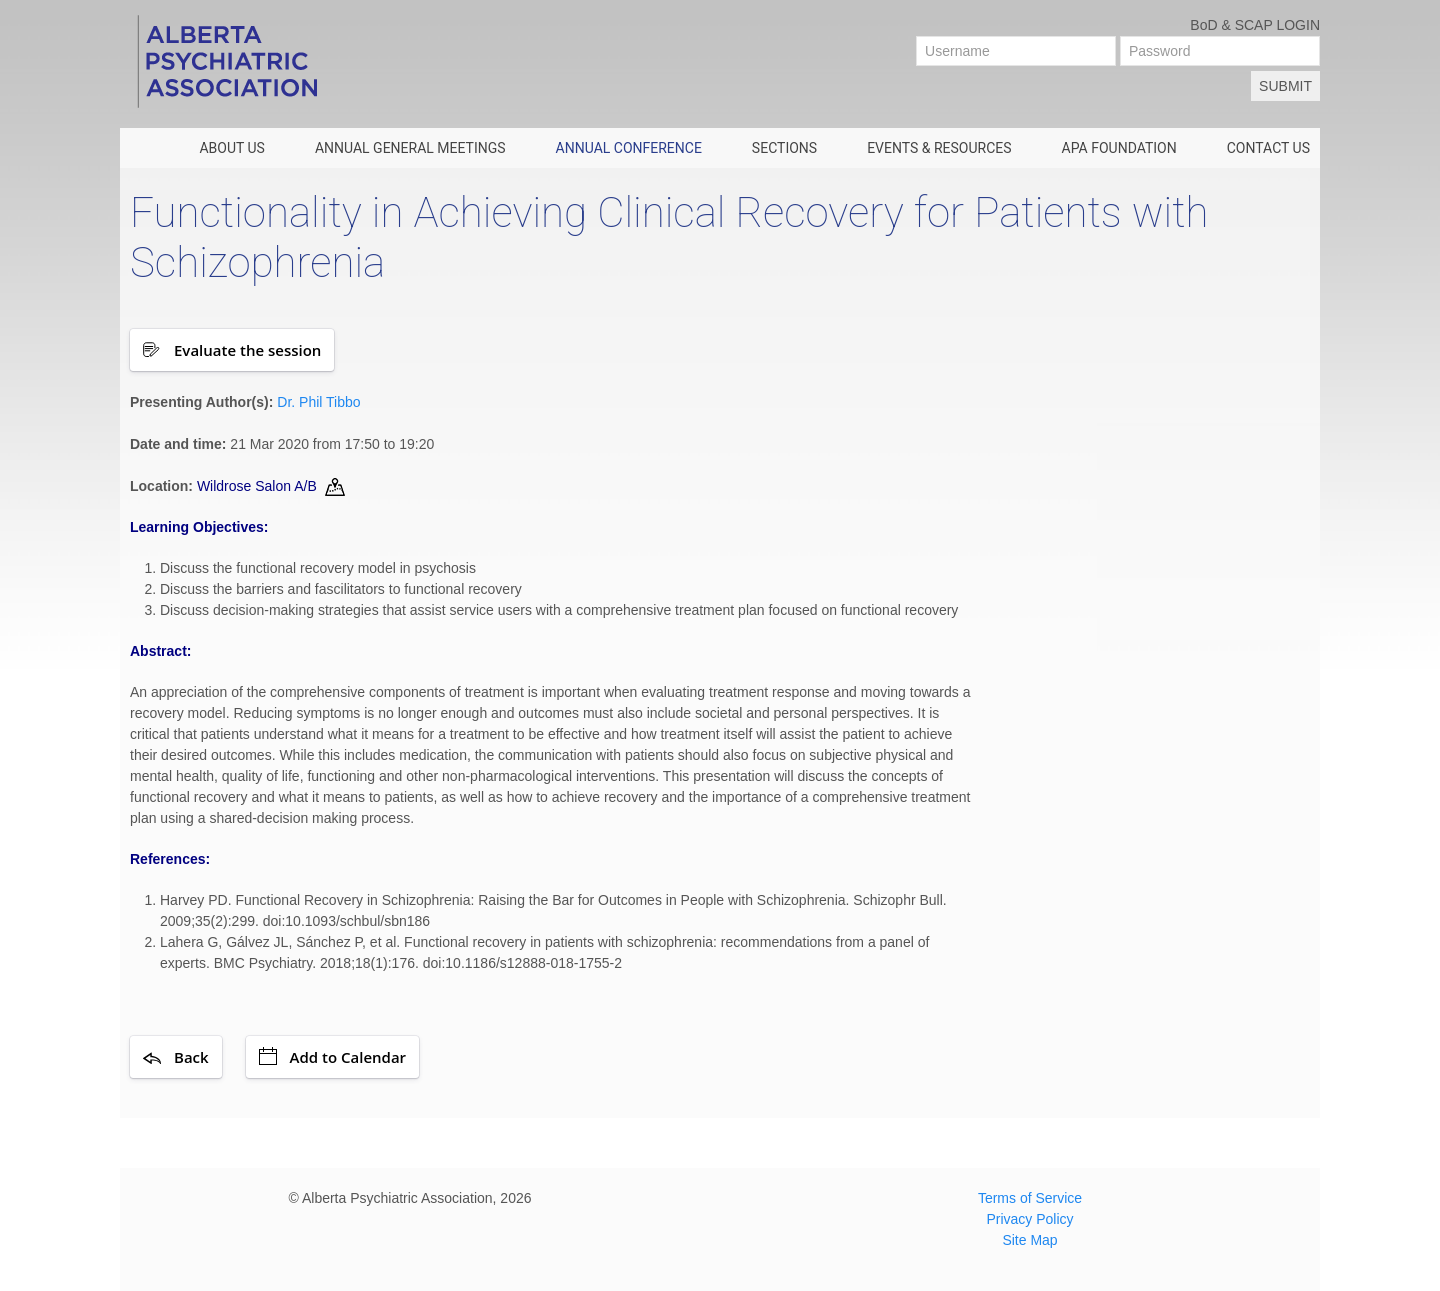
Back (176, 1057)
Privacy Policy (1029, 1219)
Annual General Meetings (410, 148)
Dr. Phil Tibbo (318, 402)
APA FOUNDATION (1119, 148)
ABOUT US (232, 148)
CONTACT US (1268, 148)
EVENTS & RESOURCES (939, 148)
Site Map (1029, 1240)
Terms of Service (1030, 1198)
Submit (1285, 86)
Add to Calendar (333, 1057)
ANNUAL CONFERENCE (629, 148)
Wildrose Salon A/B (257, 486)
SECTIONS (784, 148)
